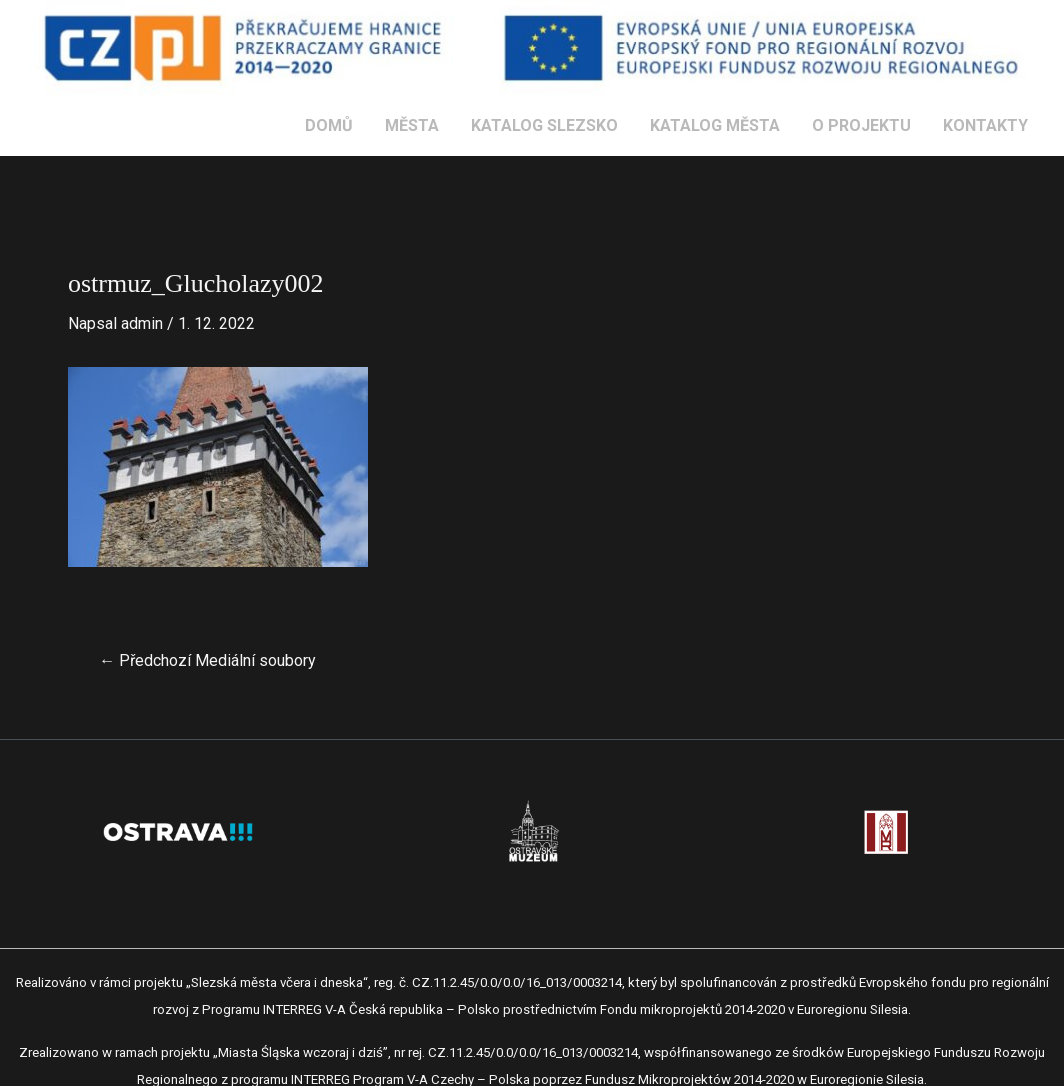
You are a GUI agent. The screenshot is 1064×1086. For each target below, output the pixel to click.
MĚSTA (412, 125)
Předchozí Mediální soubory (207, 661)
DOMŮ (329, 125)
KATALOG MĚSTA (715, 125)
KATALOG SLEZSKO (544, 125)
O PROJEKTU (861, 125)
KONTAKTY (985, 125)
